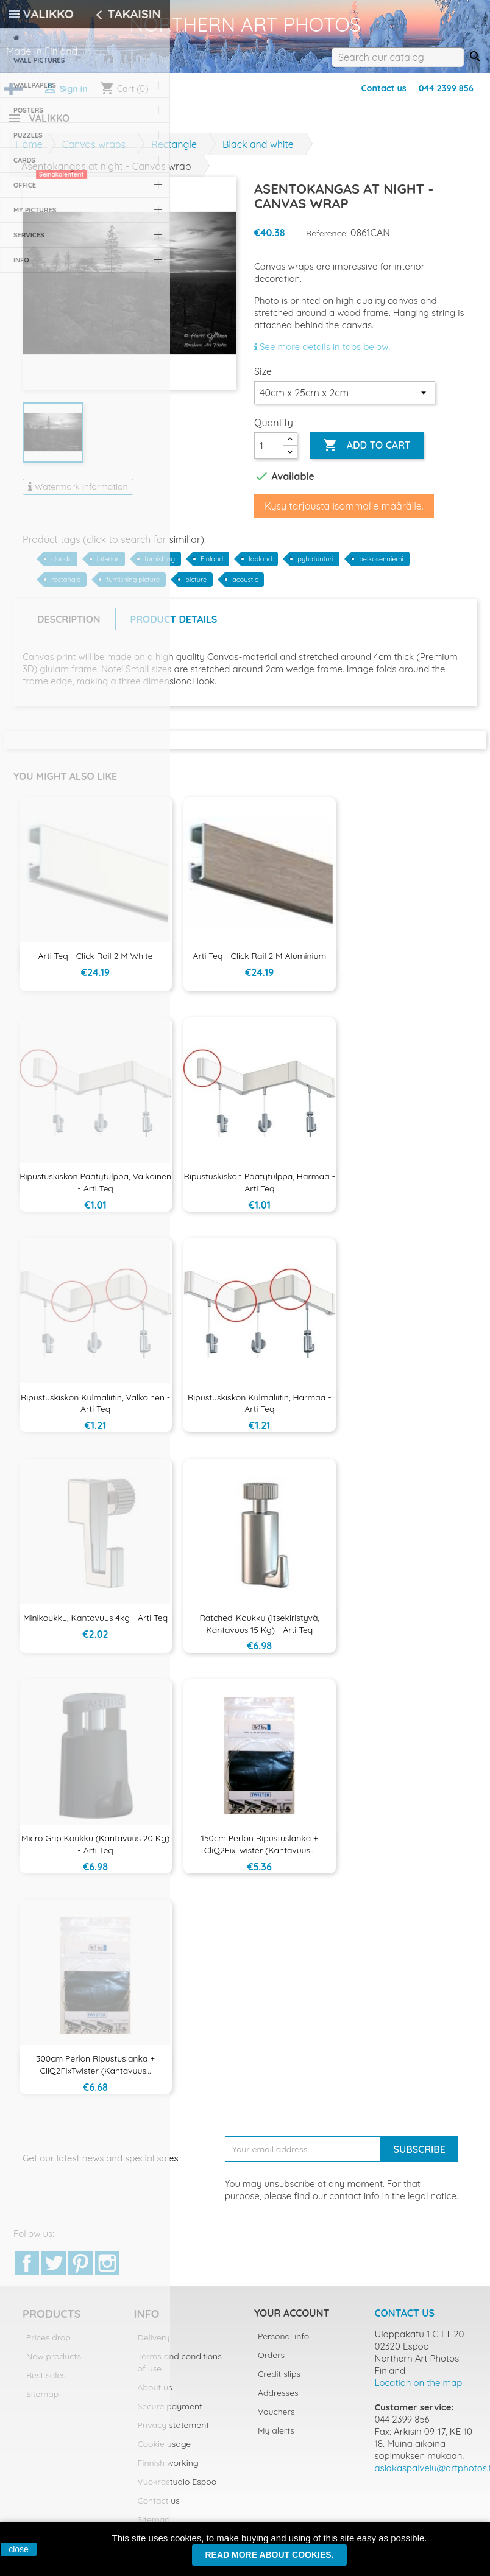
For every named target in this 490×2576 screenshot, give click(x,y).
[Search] (398, 57)
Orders (271, 2362)
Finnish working (168, 2470)
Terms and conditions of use (180, 2369)
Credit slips (279, 2381)
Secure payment (170, 2413)
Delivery (154, 2344)
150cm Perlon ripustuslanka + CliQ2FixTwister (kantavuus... (259, 1851)
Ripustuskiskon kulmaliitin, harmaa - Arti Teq (260, 1410)
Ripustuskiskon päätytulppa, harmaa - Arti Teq (259, 1189)
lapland (260, 566)
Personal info (283, 2343)
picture (196, 587)
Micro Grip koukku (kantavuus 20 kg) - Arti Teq (95, 1851)
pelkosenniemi (381, 566)
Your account (291, 2320)
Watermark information (78, 493)
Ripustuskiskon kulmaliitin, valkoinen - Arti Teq (95, 1410)
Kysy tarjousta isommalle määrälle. (344, 513)
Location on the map (419, 2390)
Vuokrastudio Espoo (177, 2488)
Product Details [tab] (174, 626)
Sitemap (42, 2401)
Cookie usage (164, 2451)
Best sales (46, 2382)
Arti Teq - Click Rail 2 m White (95, 963)
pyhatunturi (315, 566)
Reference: (327, 240)
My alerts (276, 2437)
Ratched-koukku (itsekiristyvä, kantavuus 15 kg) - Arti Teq (259, 1631)
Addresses (278, 2400)
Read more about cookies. (269, 2555)
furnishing (159, 566)
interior (108, 566)
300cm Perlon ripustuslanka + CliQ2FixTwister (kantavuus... (95, 2071)
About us (155, 2394)
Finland (212, 566)
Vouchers (276, 2418)
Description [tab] (69, 626)
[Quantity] (268, 453)
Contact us (383, 88)
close (19, 2549)
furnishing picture (133, 587)
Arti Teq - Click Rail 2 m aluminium (259, 963)
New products (53, 2363)
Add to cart (366, 453)
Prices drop (48, 2344)
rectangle (65, 587)
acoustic (245, 587)
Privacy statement (174, 2432)
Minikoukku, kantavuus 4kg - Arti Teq (95, 1625)
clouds (61, 566)
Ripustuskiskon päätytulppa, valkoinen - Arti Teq (95, 1189)
